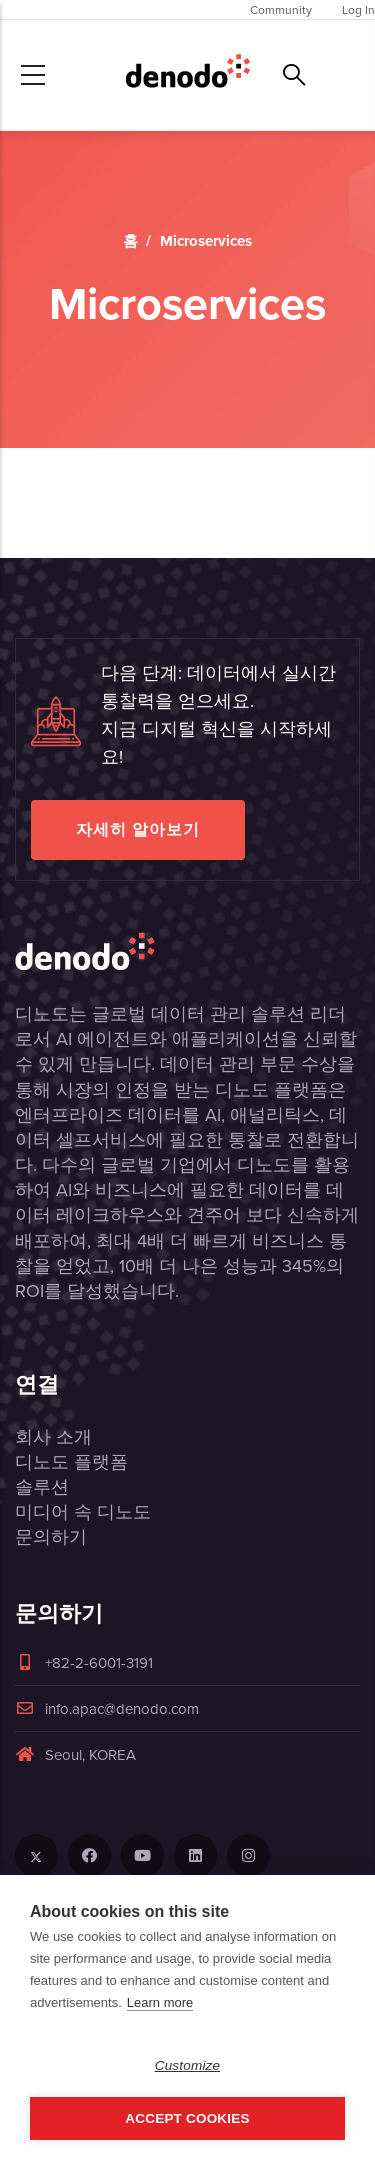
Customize (188, 2065)
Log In (358, 9)
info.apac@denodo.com (107, 1708)
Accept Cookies (187, 2118)
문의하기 (51, 1536)
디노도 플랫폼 (71, 1461)
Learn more (160, 2002)
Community (281, 9)
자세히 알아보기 (138, 829)
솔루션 (42, 1486)
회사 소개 (53, 1436)
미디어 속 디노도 (83, 1511)
